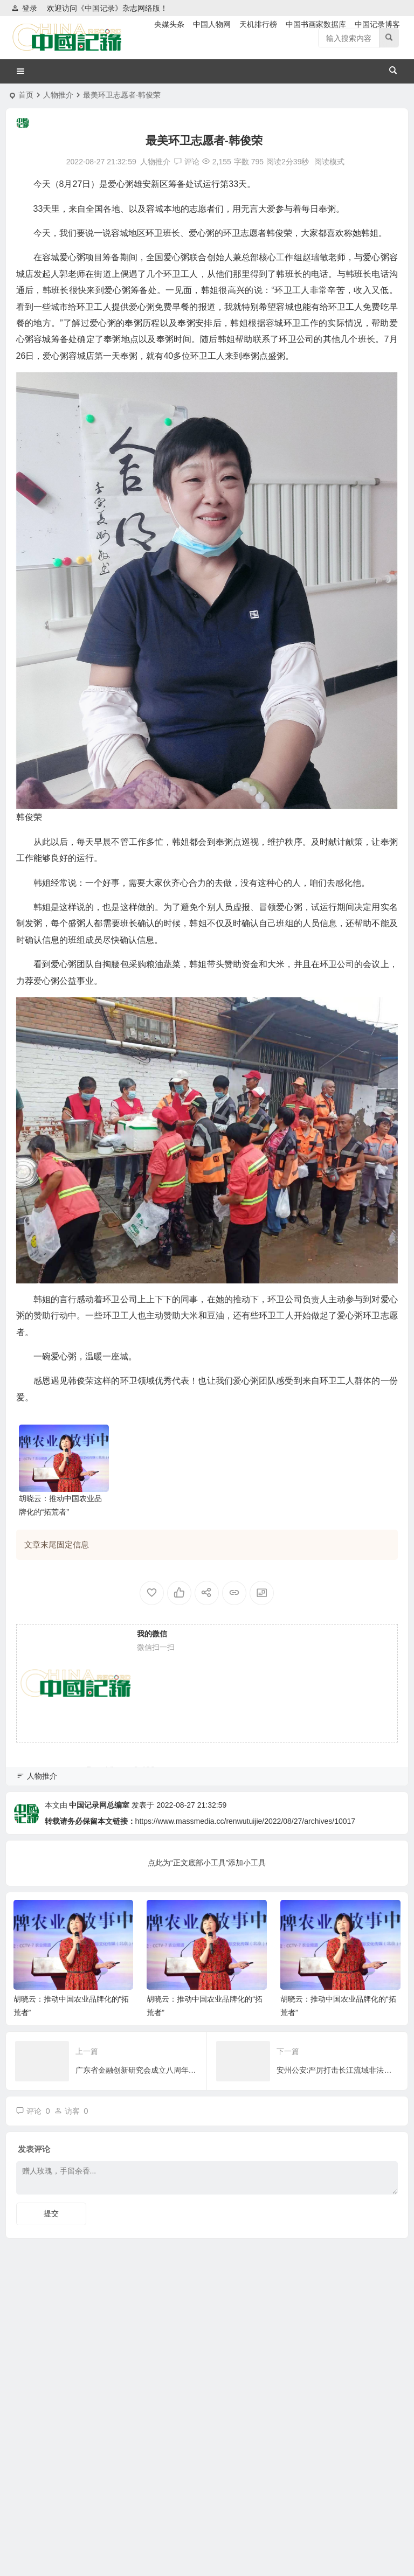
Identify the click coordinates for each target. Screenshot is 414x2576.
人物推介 (58, 95)
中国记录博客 (377, 24)
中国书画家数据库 (316, 24)
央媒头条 (169, 24)
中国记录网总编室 (99, 1805)
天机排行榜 (258, 24)
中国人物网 (212, 24)
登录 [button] (24, 8)
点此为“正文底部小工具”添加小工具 (207, 1862)
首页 (25, 95)
